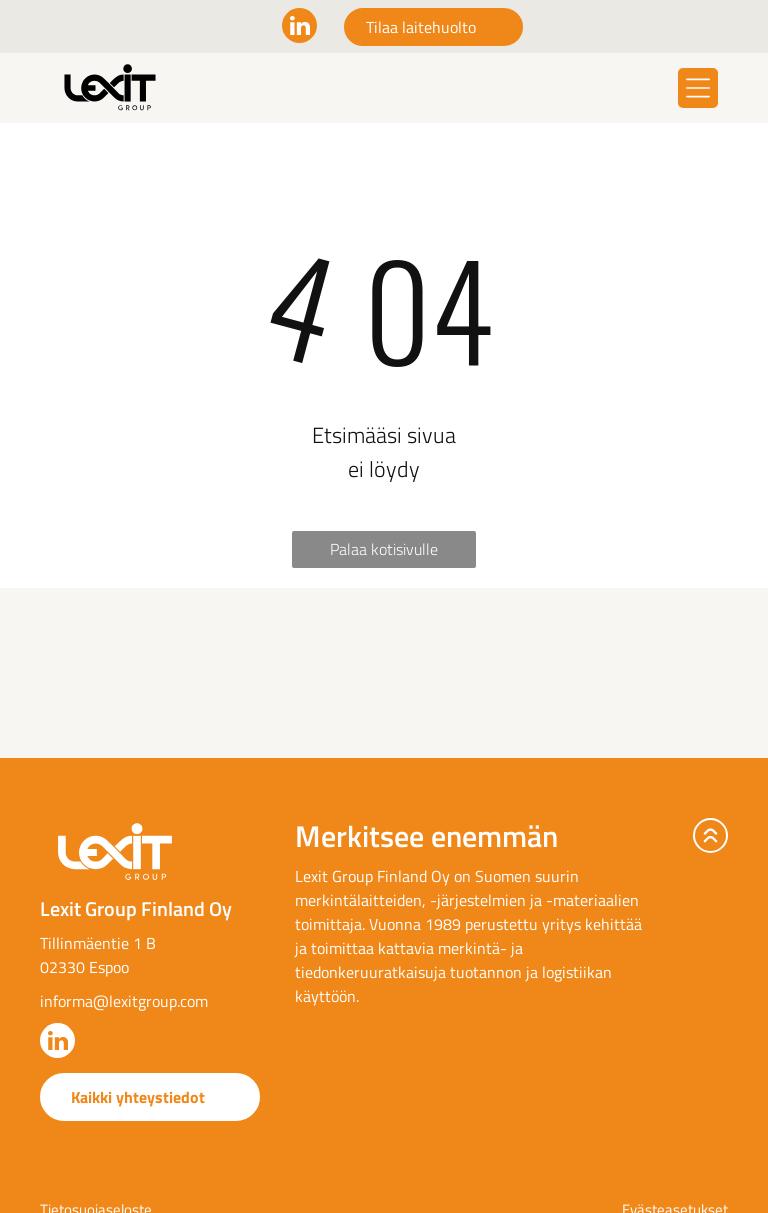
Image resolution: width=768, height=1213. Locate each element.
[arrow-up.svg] (710, 835)
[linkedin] (299, 28)
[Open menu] (698, 88)
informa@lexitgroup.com (124, 1001)
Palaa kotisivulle (384, 549)
